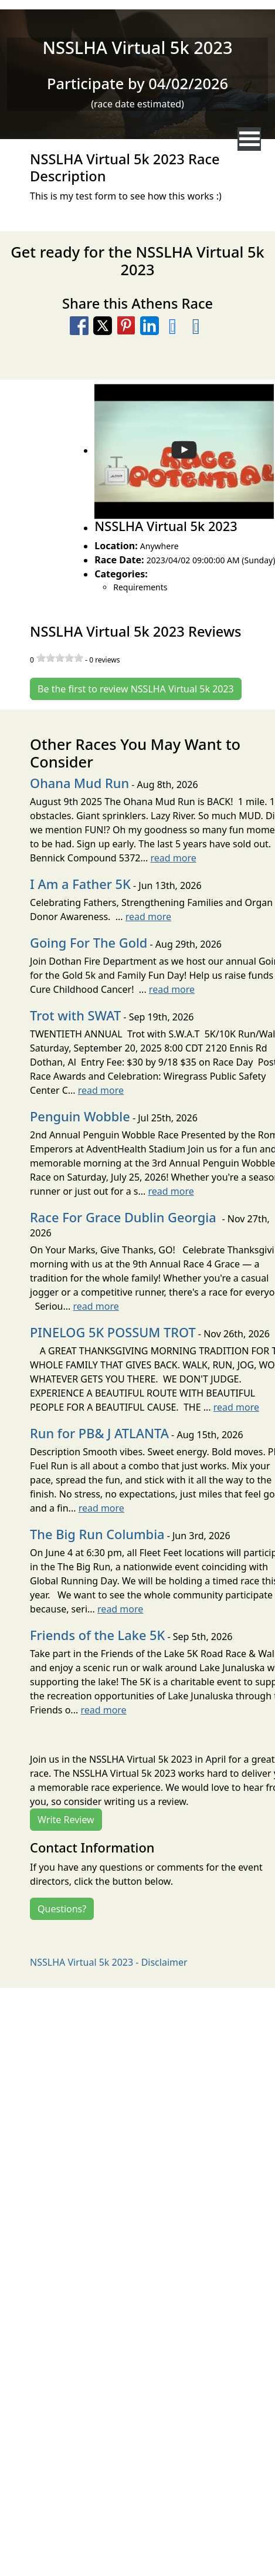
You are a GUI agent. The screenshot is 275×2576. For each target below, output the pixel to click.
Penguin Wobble (80, 1116)
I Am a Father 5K (80, 884)
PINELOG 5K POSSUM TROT (113, 1332)
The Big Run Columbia (97, 1534)
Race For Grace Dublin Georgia (124, 1217)
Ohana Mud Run (79, 783)
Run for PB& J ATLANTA (99, 1433)
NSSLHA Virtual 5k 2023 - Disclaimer (109, 1962)
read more (173, 857)
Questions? (62, 1908)
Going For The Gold (88, 942)
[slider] (59, 657)
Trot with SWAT (75, 1015)
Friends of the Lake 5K (97, 1635)
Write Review (66, 1819)
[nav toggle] (249, 139)
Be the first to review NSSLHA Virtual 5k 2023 (136, 688)
